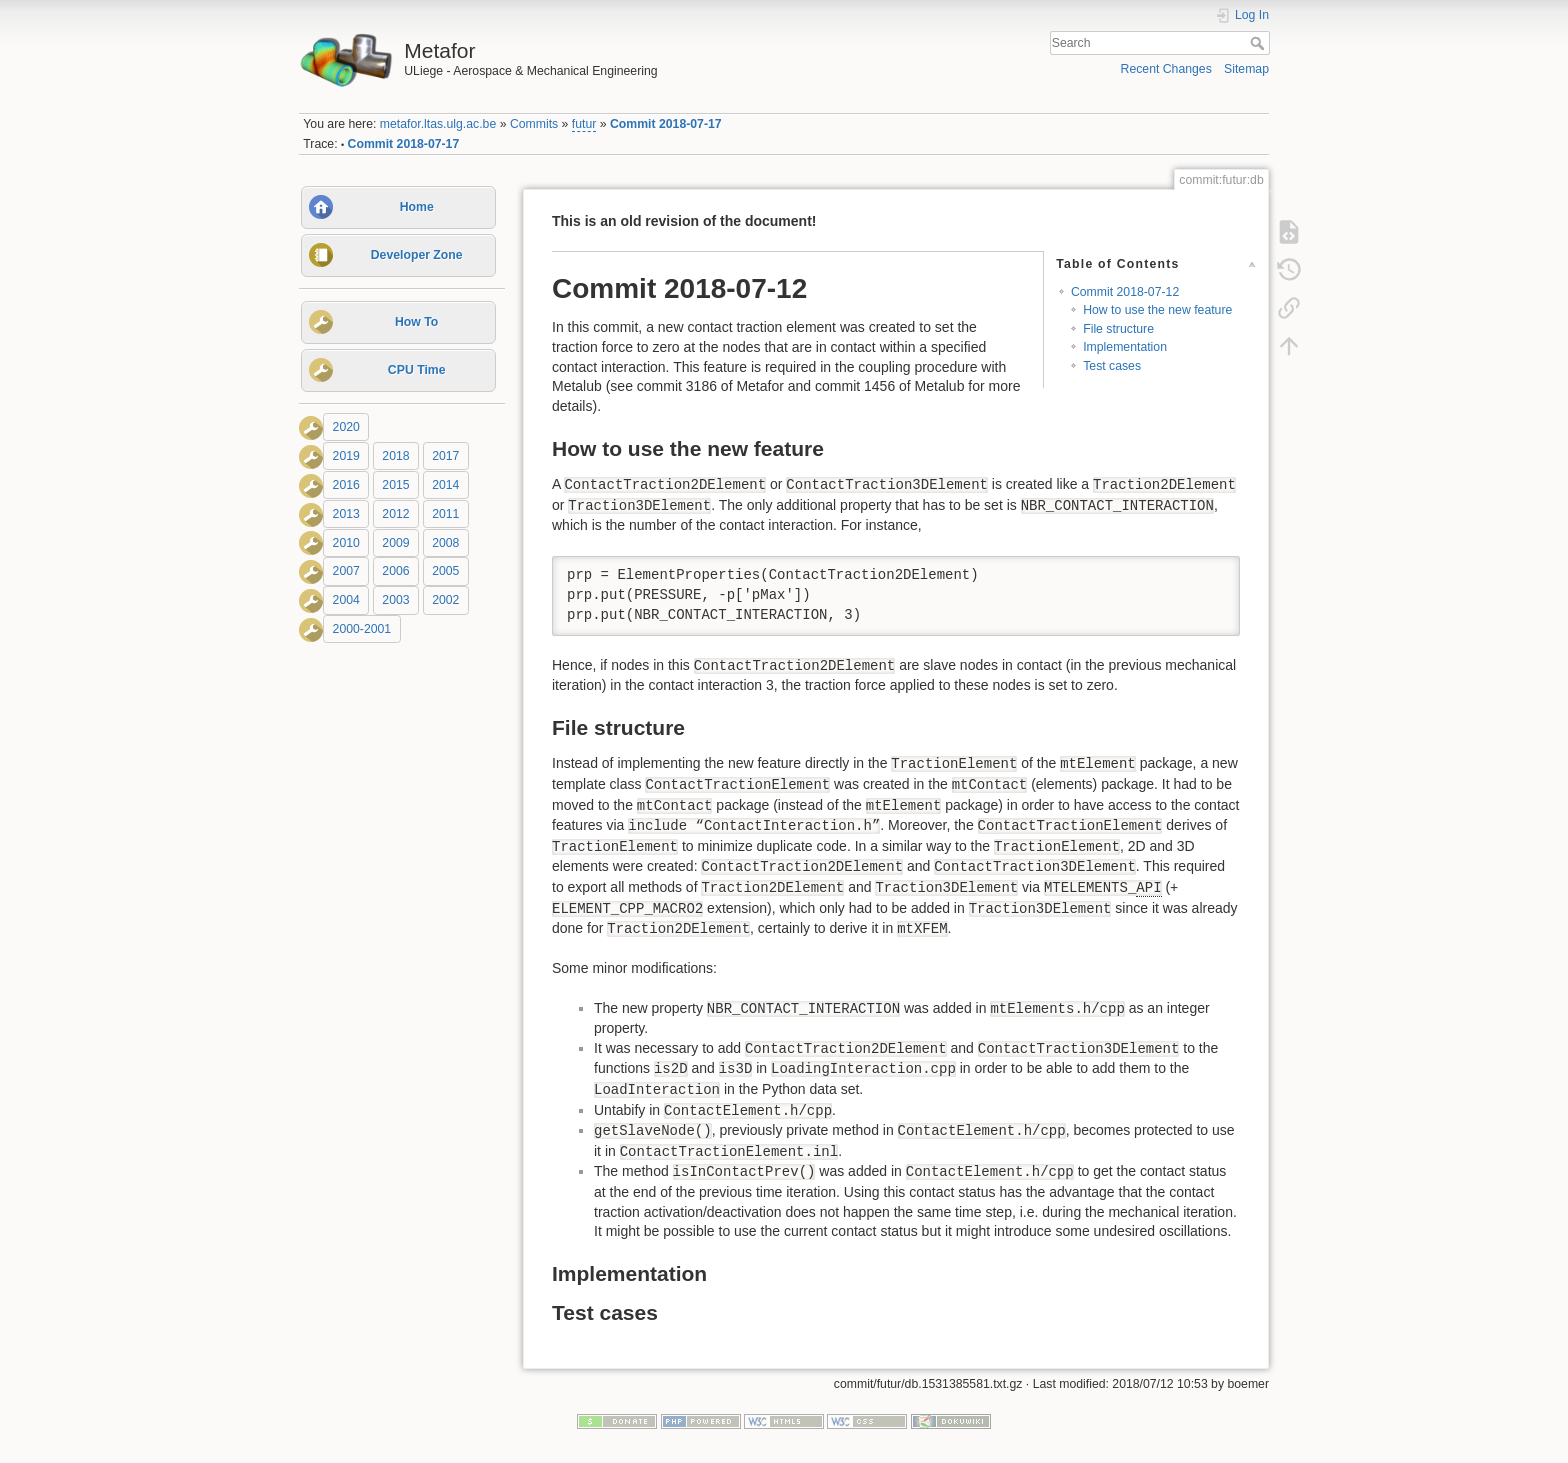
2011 (445, 514)
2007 (346, 572)
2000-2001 (362, 629)
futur (584, 124)
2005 (445, 572)
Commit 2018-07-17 (666, 124)
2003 (395, 600)
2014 (445, 485)
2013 (346, 514)
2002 (445, 600)
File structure (1118, 329)
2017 (445, 456)
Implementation (1125, 347)
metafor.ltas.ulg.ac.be (438, 124)
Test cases (1112, 366)
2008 (445, 543)
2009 (395, 543)
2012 (395, 514)
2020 (346, 427)
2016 (346, 485)
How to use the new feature (1157, 310)
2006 (395, 572)
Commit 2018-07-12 (1125, 292)
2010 (346, 543)
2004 (346, 600)
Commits (534, 124)
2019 (346, 456)
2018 (395, 456)
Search (1259, 43)
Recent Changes (1166, 69)
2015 (395, 485)
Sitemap (1246, 69)
